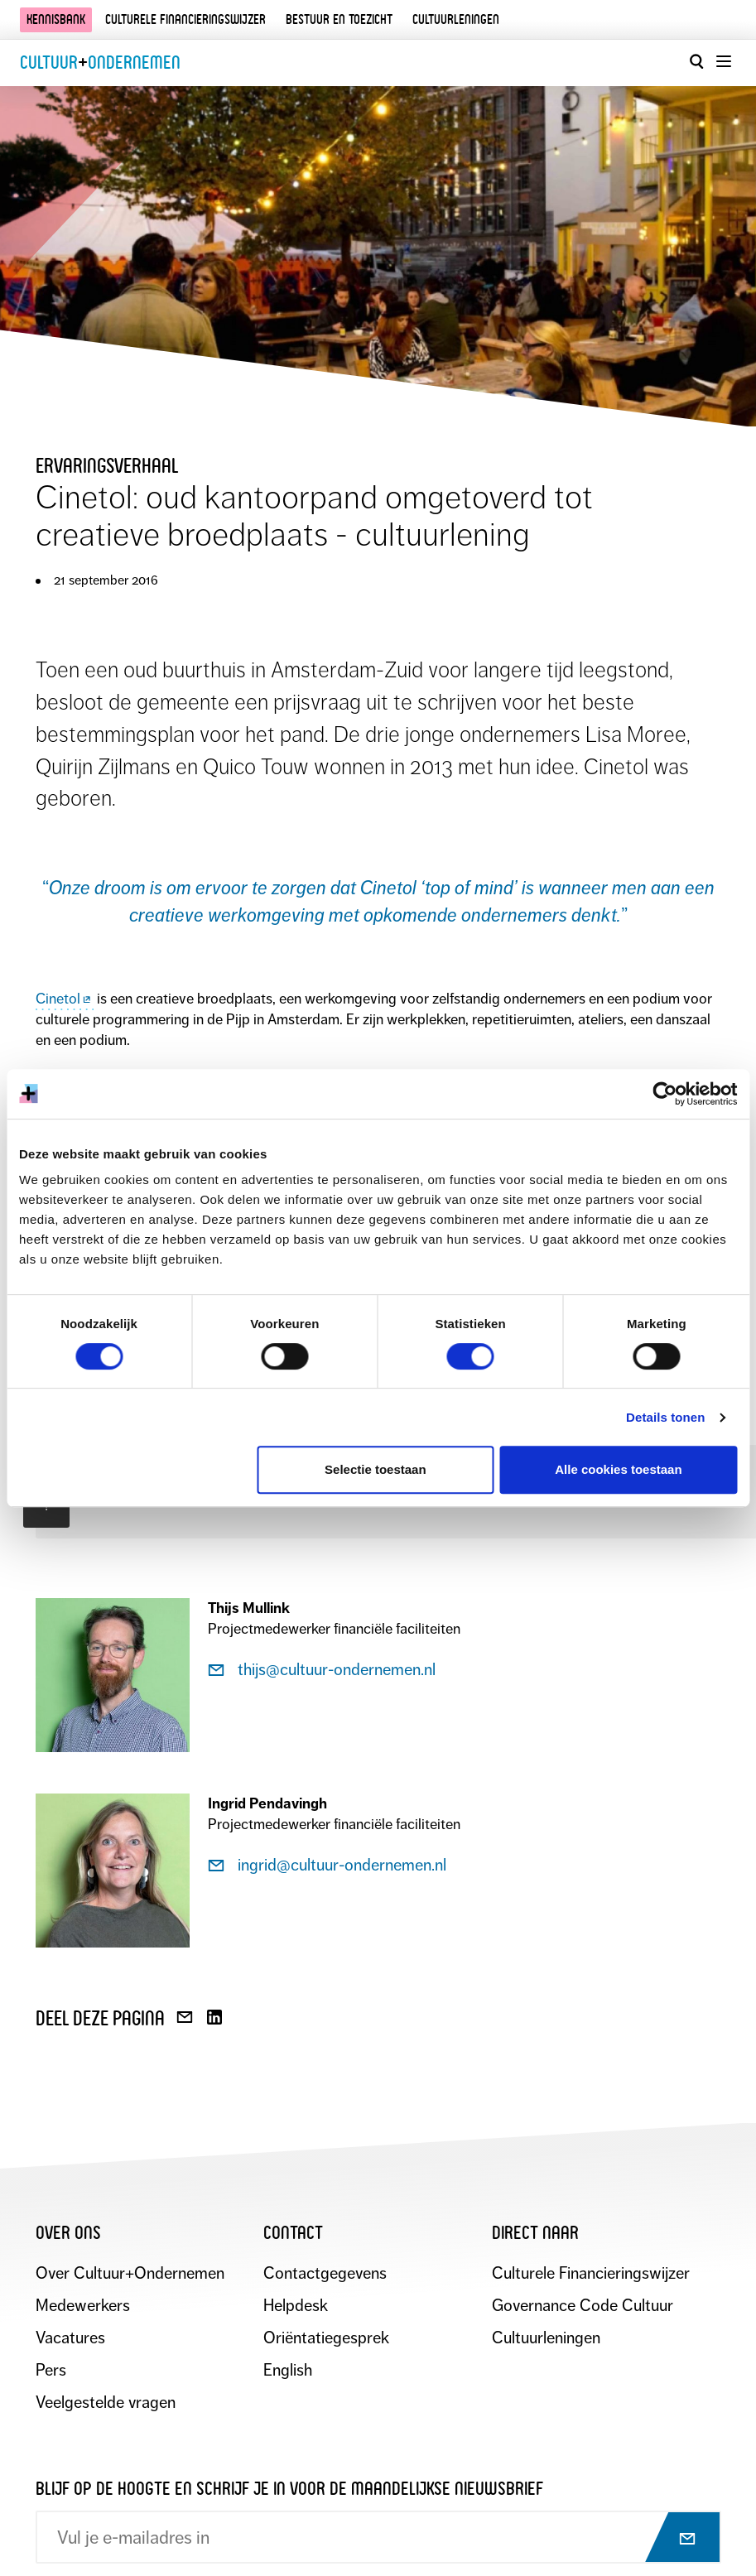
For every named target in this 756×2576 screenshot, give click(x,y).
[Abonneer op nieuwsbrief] (673, 2538)
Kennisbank (55, 19)
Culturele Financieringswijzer (591, 2273)
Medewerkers (83, 2305)
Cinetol (65, 998)
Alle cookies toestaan (618, 1469)
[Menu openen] (723, 61)
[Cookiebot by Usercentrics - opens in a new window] (664, 1093)
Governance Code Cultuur (582, 2305)
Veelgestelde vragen (106, 2402)
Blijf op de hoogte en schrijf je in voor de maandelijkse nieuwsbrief (289, 2488)
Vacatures (70, 2337)
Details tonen (665, 1417)
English (287, 2370)
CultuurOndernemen (100, 62)
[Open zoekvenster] (696, 61)
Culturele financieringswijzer (185, 19)
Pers (51, 2370)
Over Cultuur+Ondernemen (130, 2273)
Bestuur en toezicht (339, 19)
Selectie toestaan (375, 1469)
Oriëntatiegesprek (326, 2337)
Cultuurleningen (455, 19)
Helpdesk (295, 2305)
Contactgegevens (325, 2273)
